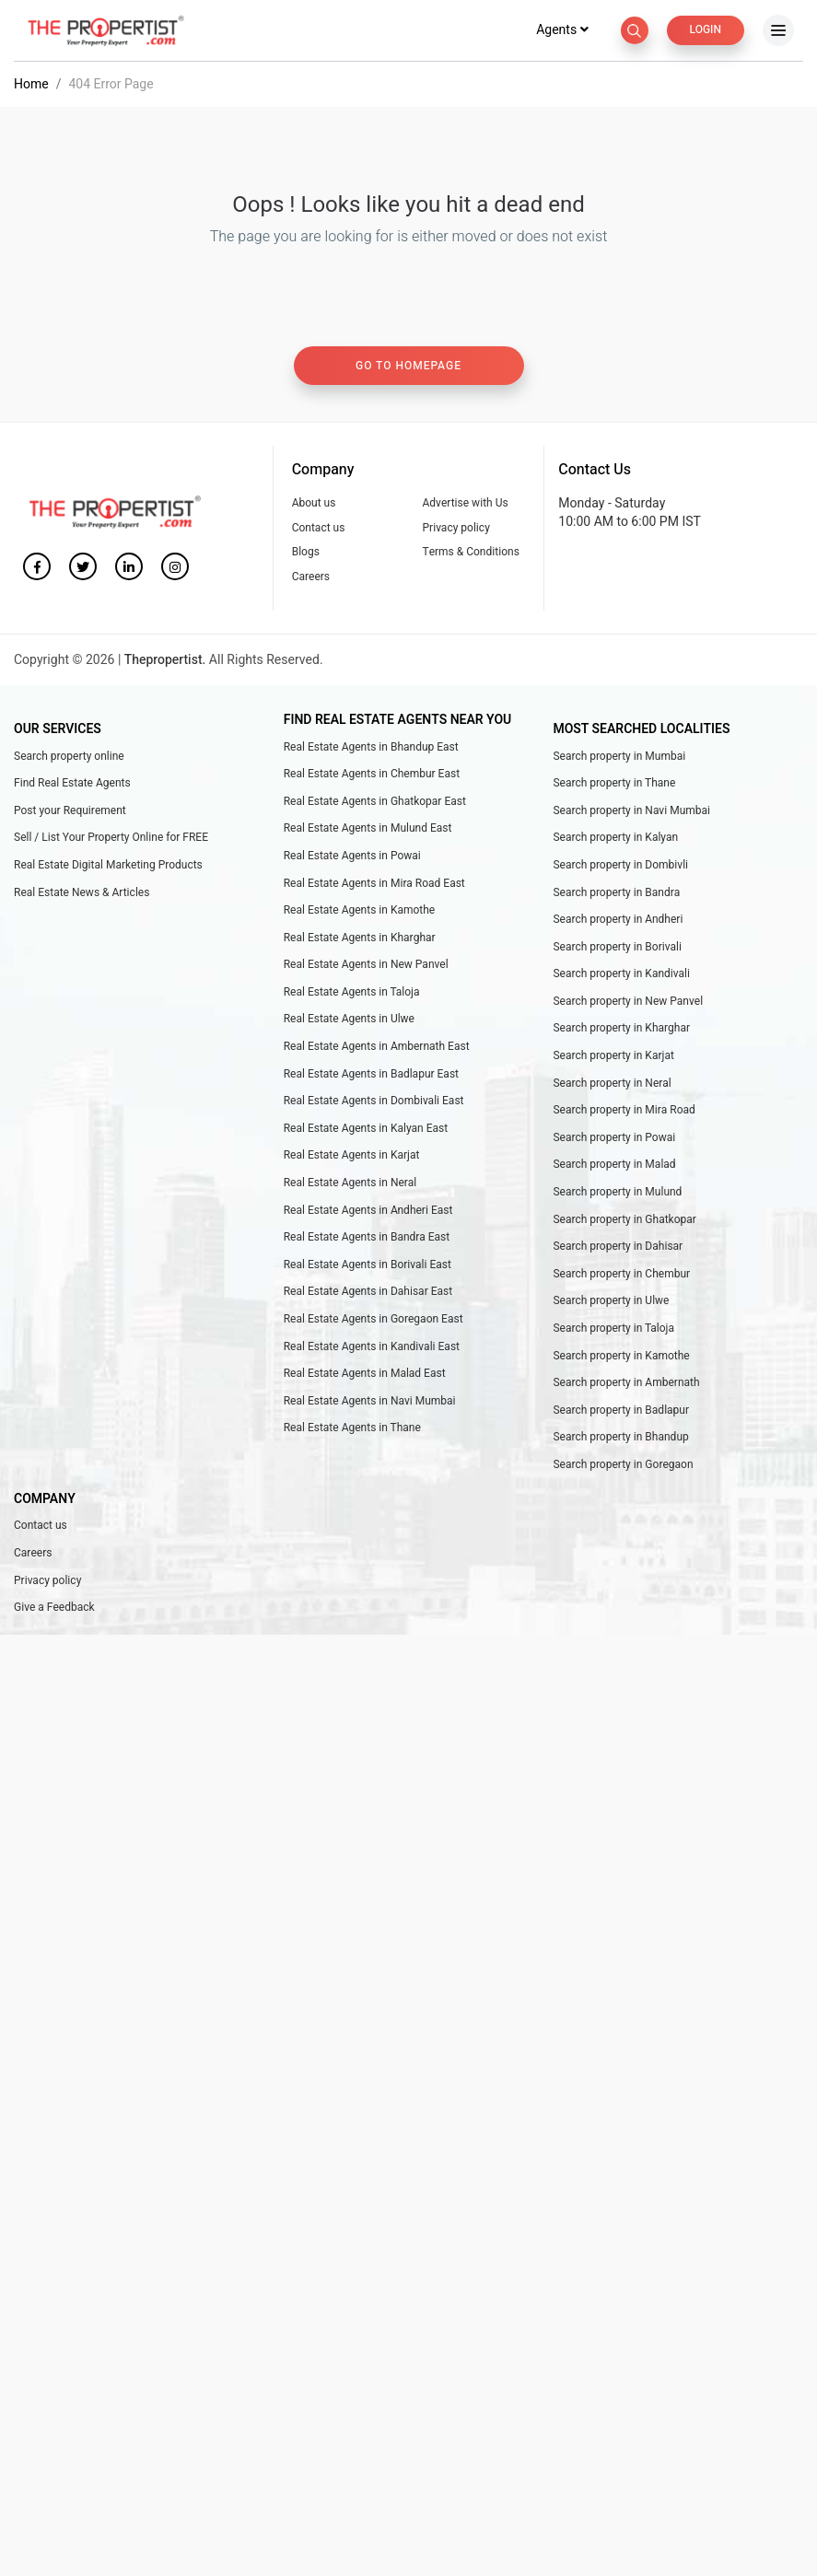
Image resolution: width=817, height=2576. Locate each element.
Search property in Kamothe (621, 1357)
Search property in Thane (614, 784)
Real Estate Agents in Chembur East (372, 775)
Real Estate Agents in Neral (350, 1184)
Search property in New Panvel (628, 1003)
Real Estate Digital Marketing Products (108, 866)
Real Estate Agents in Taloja (352, 993)
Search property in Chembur (621, 1275)
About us (314, 504)
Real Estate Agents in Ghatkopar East (375, 803)
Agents (563, 31)
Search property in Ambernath (626, 1384)
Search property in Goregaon (623, 1466)
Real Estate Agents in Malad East (365, 1375)
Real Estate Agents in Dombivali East (374, 1102)
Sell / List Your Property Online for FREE (111, 839)
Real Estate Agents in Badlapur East (371, 1075)
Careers (311, 578)
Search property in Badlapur (621, 1412)
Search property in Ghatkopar (624, 1221)
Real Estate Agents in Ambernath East (377, 1048)
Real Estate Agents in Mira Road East (374, 885)
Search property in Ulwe (611, 1302)
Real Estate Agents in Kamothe (360, 911)
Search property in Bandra (616, 894)
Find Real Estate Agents (72, 784)
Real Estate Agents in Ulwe (349, 1020)
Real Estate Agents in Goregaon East (373, 1320)
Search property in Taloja (613, 1330)
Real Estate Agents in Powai (352, 857)
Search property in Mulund (617, 1193)
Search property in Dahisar (618, 1248)
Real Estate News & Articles (81, 894)
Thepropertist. (165, 661)
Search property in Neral (612, 1085)
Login (705, 31)
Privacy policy (455, 529)
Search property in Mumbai (619, 758)
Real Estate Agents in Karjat (352, 1156)
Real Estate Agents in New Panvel (366, 966)
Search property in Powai (614, 1139)
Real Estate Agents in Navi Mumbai (370, 1402)
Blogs (306, 553)
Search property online (69, 758)
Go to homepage (408, 367)
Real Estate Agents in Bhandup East (371, 748)
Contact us (318, 529)
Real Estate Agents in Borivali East (367, 1266)
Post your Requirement (70, 812)
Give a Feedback (54, 1609)
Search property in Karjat (613, 1057)
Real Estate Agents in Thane (352, 1429)
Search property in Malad (614, 1166)
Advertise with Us (465, 504)
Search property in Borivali (617, 948)
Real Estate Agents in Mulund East (368, 830)
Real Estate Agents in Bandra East (366, 1238)
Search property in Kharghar (621, 1029)
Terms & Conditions (470, 553)
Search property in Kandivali (621, 975)
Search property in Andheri (618, 921)
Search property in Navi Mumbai (631, 812)
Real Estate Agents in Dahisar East (368, 1293)
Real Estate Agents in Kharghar (360, 939)
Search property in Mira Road (623, 1111)
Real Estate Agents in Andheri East (368, 1212)
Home (31, 86)
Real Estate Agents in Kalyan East (366, 1130)
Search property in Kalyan (615, 839)
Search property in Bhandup (620, 1438)
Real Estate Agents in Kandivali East (372, 1348)
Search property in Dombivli (620, 866)
